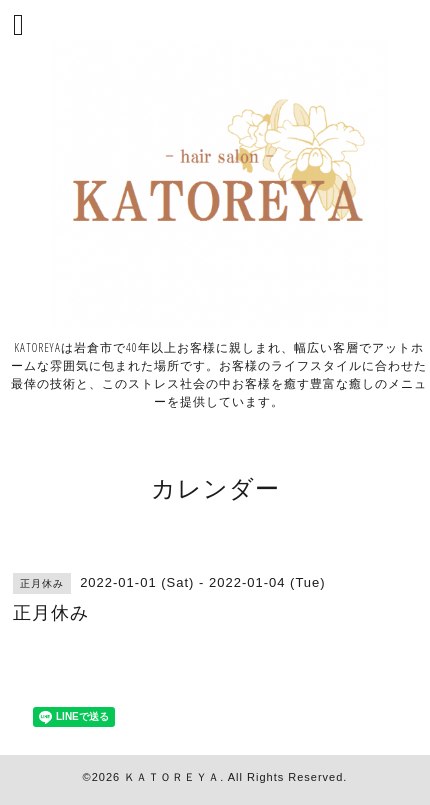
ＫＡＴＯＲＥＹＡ (172, 777)
